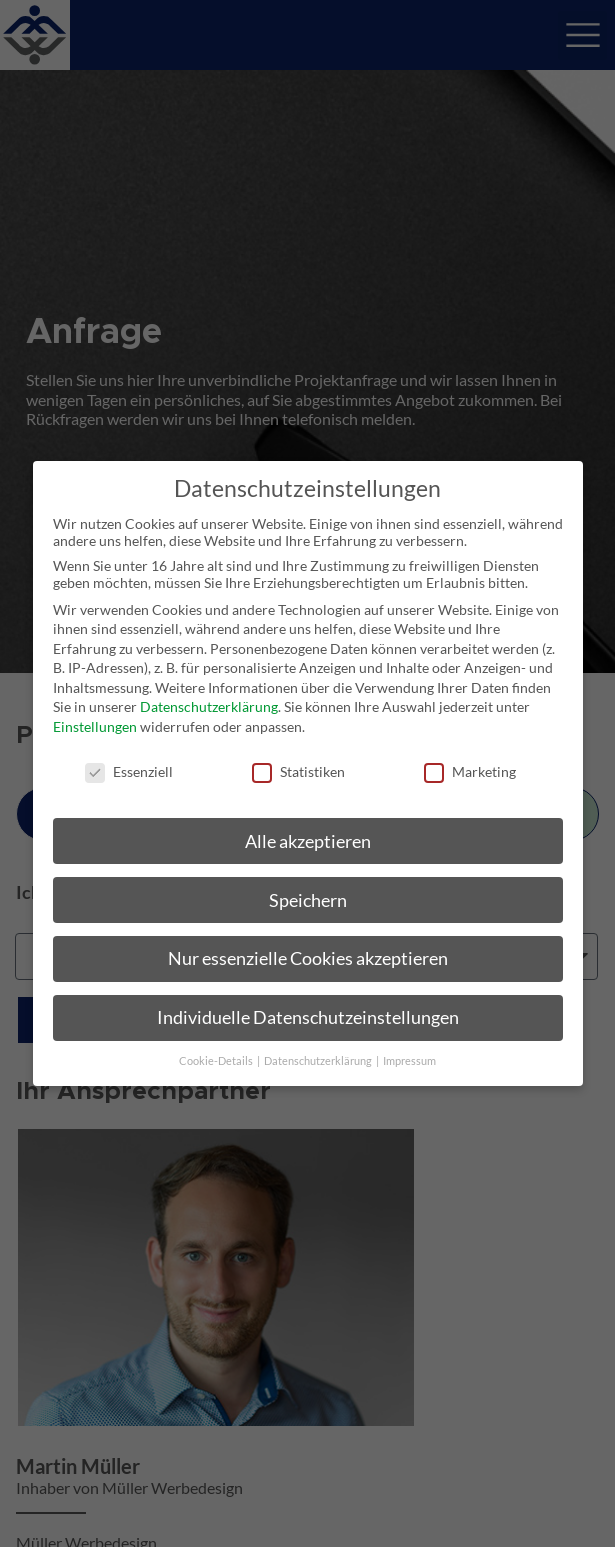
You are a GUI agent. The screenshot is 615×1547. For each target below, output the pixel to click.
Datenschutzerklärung (209, 706)
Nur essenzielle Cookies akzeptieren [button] (308, 958)
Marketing (470, 771)
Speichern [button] (308, 899)
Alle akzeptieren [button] (308, 840)
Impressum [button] (409, 1061)
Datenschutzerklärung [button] (319, 1061)
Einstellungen (95, 726)
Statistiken (298, 771)
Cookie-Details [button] (217, 1061)
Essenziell (129, 771)
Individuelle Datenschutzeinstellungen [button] (308, 1017)
